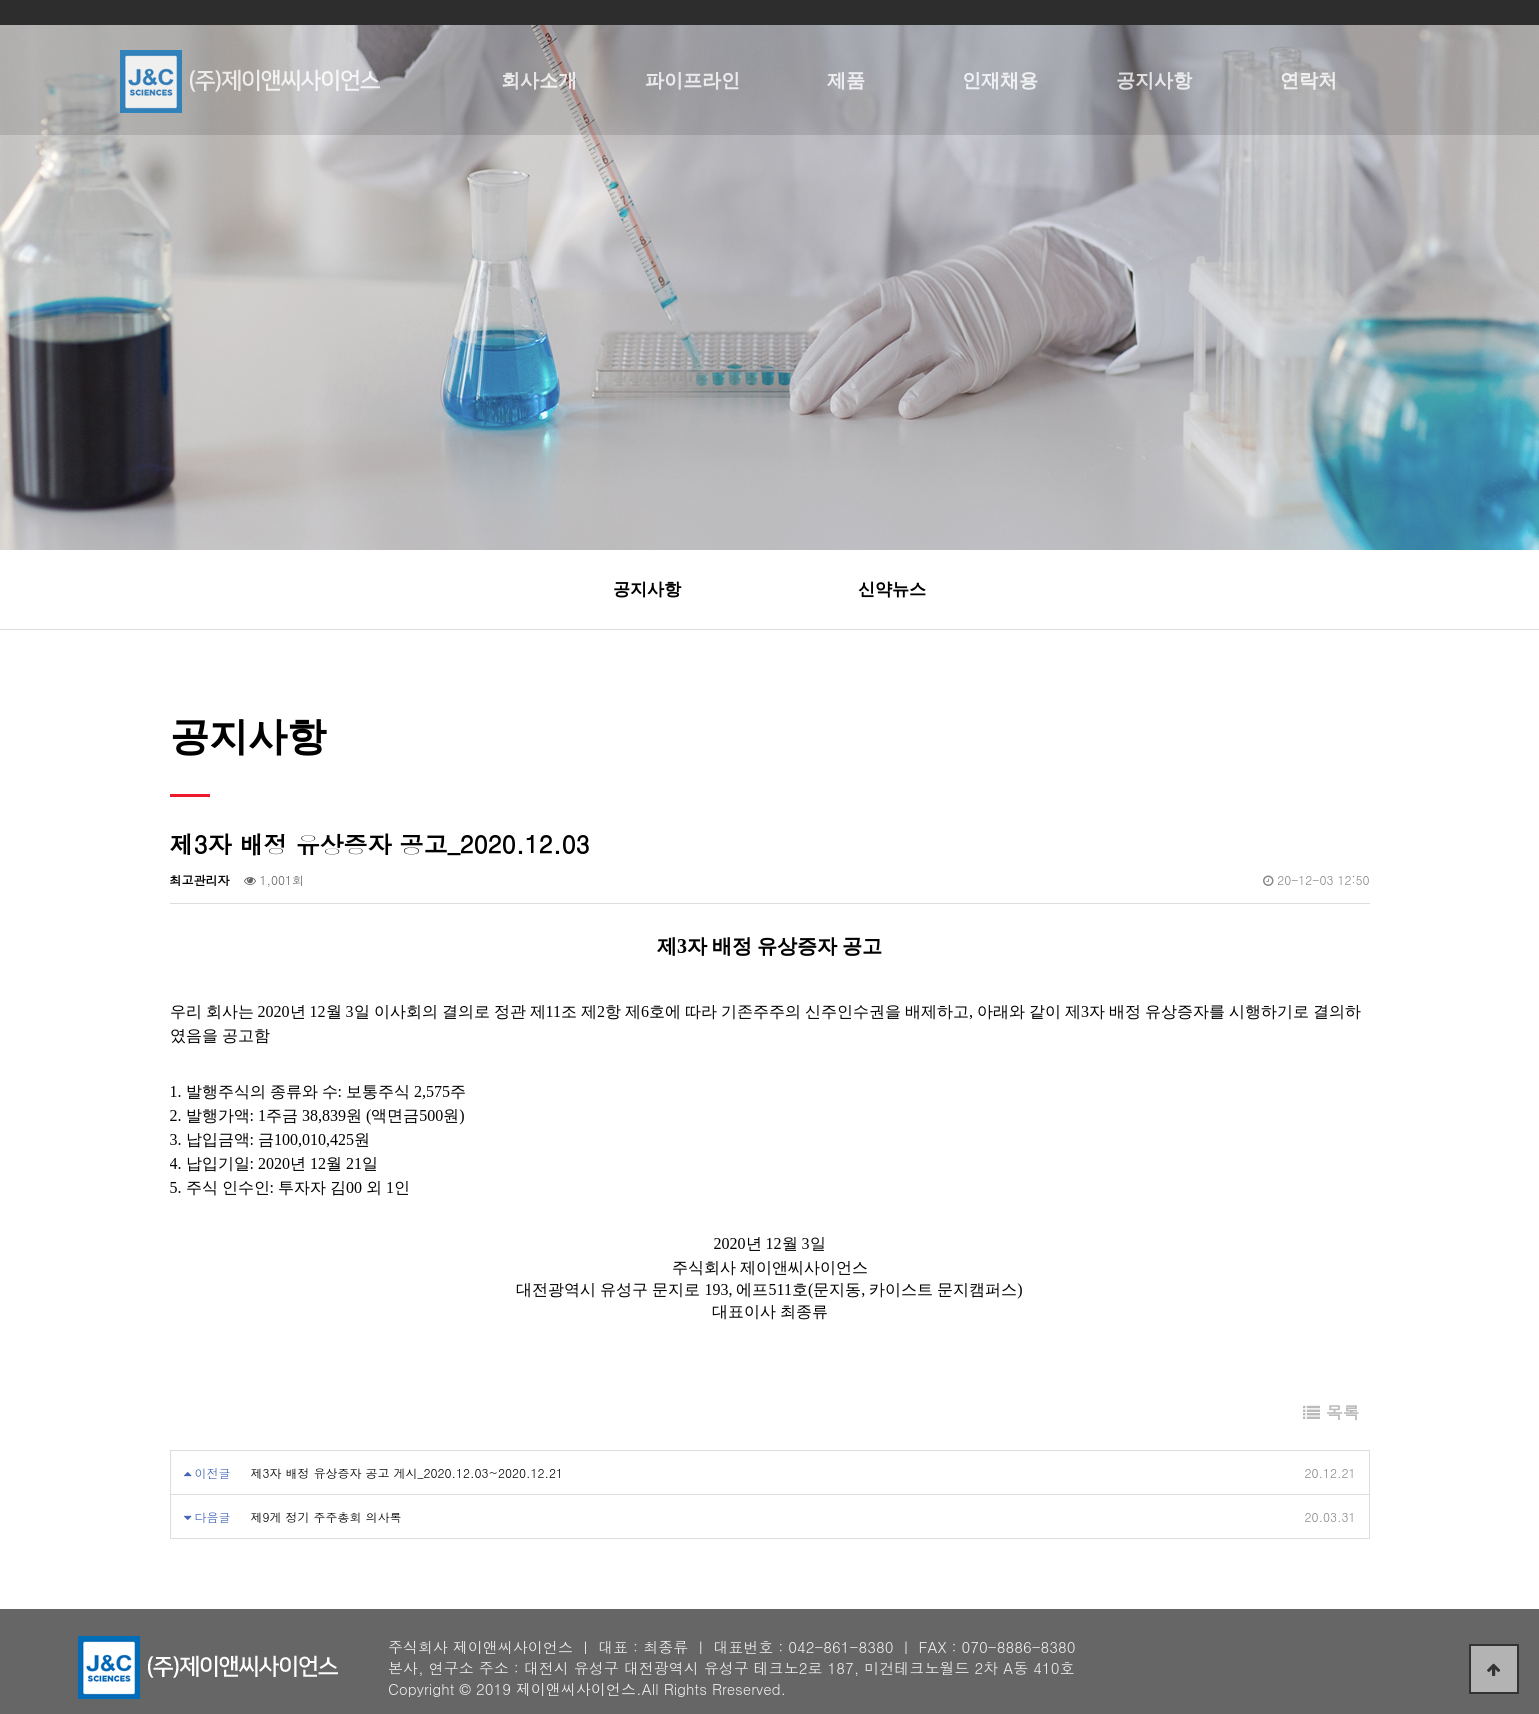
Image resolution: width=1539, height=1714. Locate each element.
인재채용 (1000, 80)
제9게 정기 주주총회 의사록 (326, 1516)
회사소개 (539, 80)
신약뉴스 (892, 589)
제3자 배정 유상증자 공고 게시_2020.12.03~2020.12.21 (407, 1472)
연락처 (1308, 80)
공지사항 (1154, 80)
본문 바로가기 (0, 0)
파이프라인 (692, 80)
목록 (1331, 1412)
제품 (846, 80)
